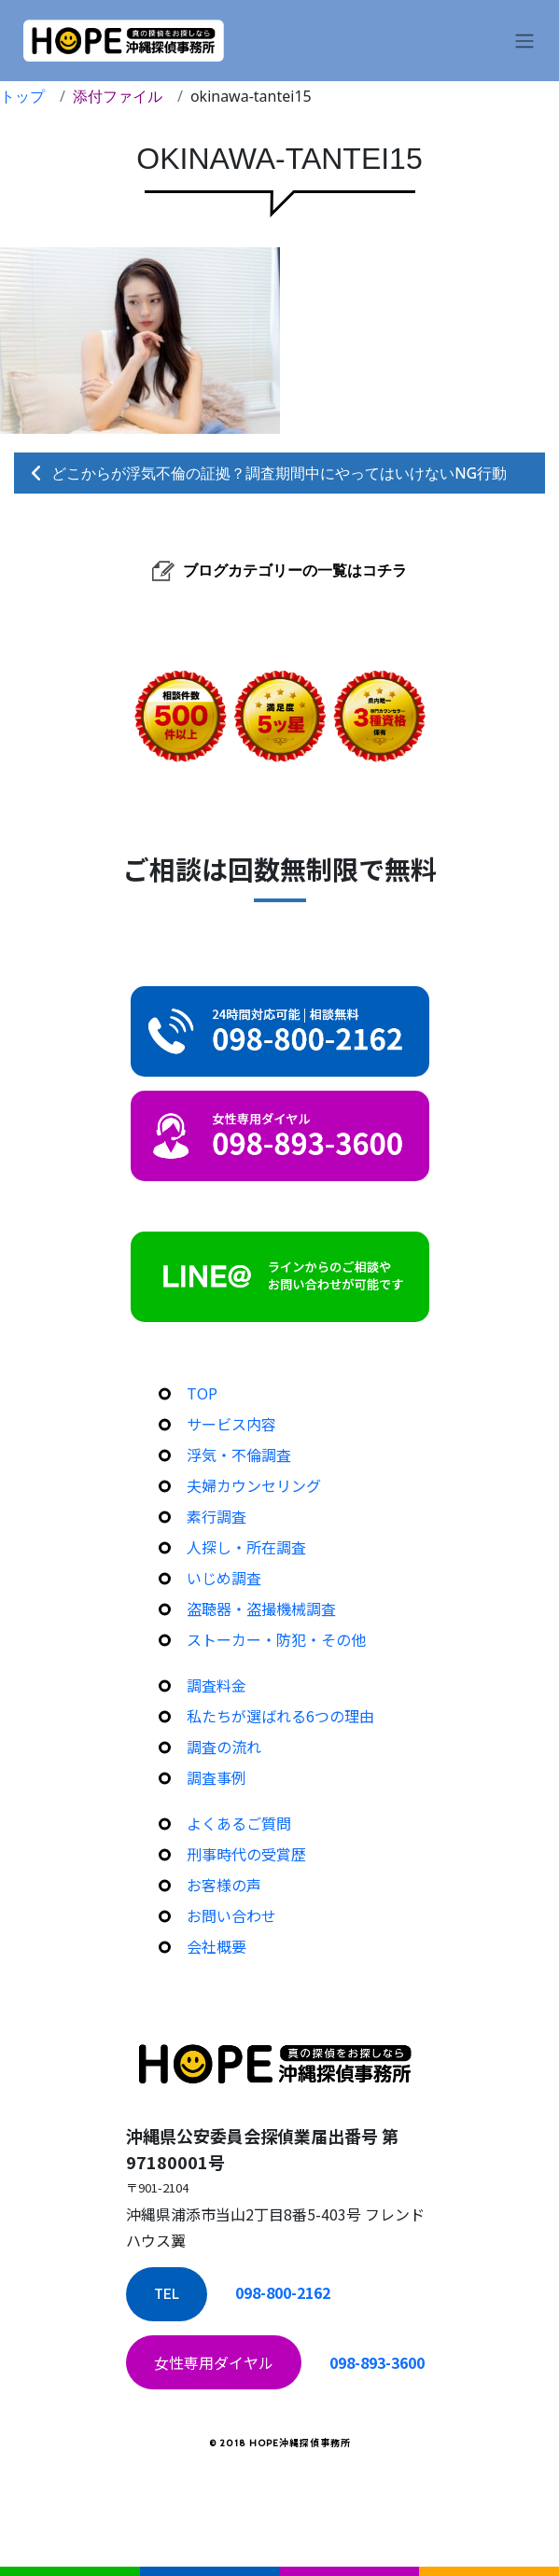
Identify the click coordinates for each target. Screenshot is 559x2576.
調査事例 (216, 1777)
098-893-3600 (377, 2362)
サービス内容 (231, 1424)
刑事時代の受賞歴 (246, 1854)
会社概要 (216, 1946)
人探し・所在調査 (246, 1547)
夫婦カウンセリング (254, 1485)
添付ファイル (117, 96)
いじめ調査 (224, 1577)
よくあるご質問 (239, 1823)
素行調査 (216, 1516)
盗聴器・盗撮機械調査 (261, 1608)
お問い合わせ (231, 1915)
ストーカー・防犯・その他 (276, 1639)
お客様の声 (224, 1884)
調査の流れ (224, 1746)
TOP (202, 1393)
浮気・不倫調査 (239, 1454)
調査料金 (216, 1685)
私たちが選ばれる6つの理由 (280, 1716)
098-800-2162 (282, 2292)
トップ (22, 96)
